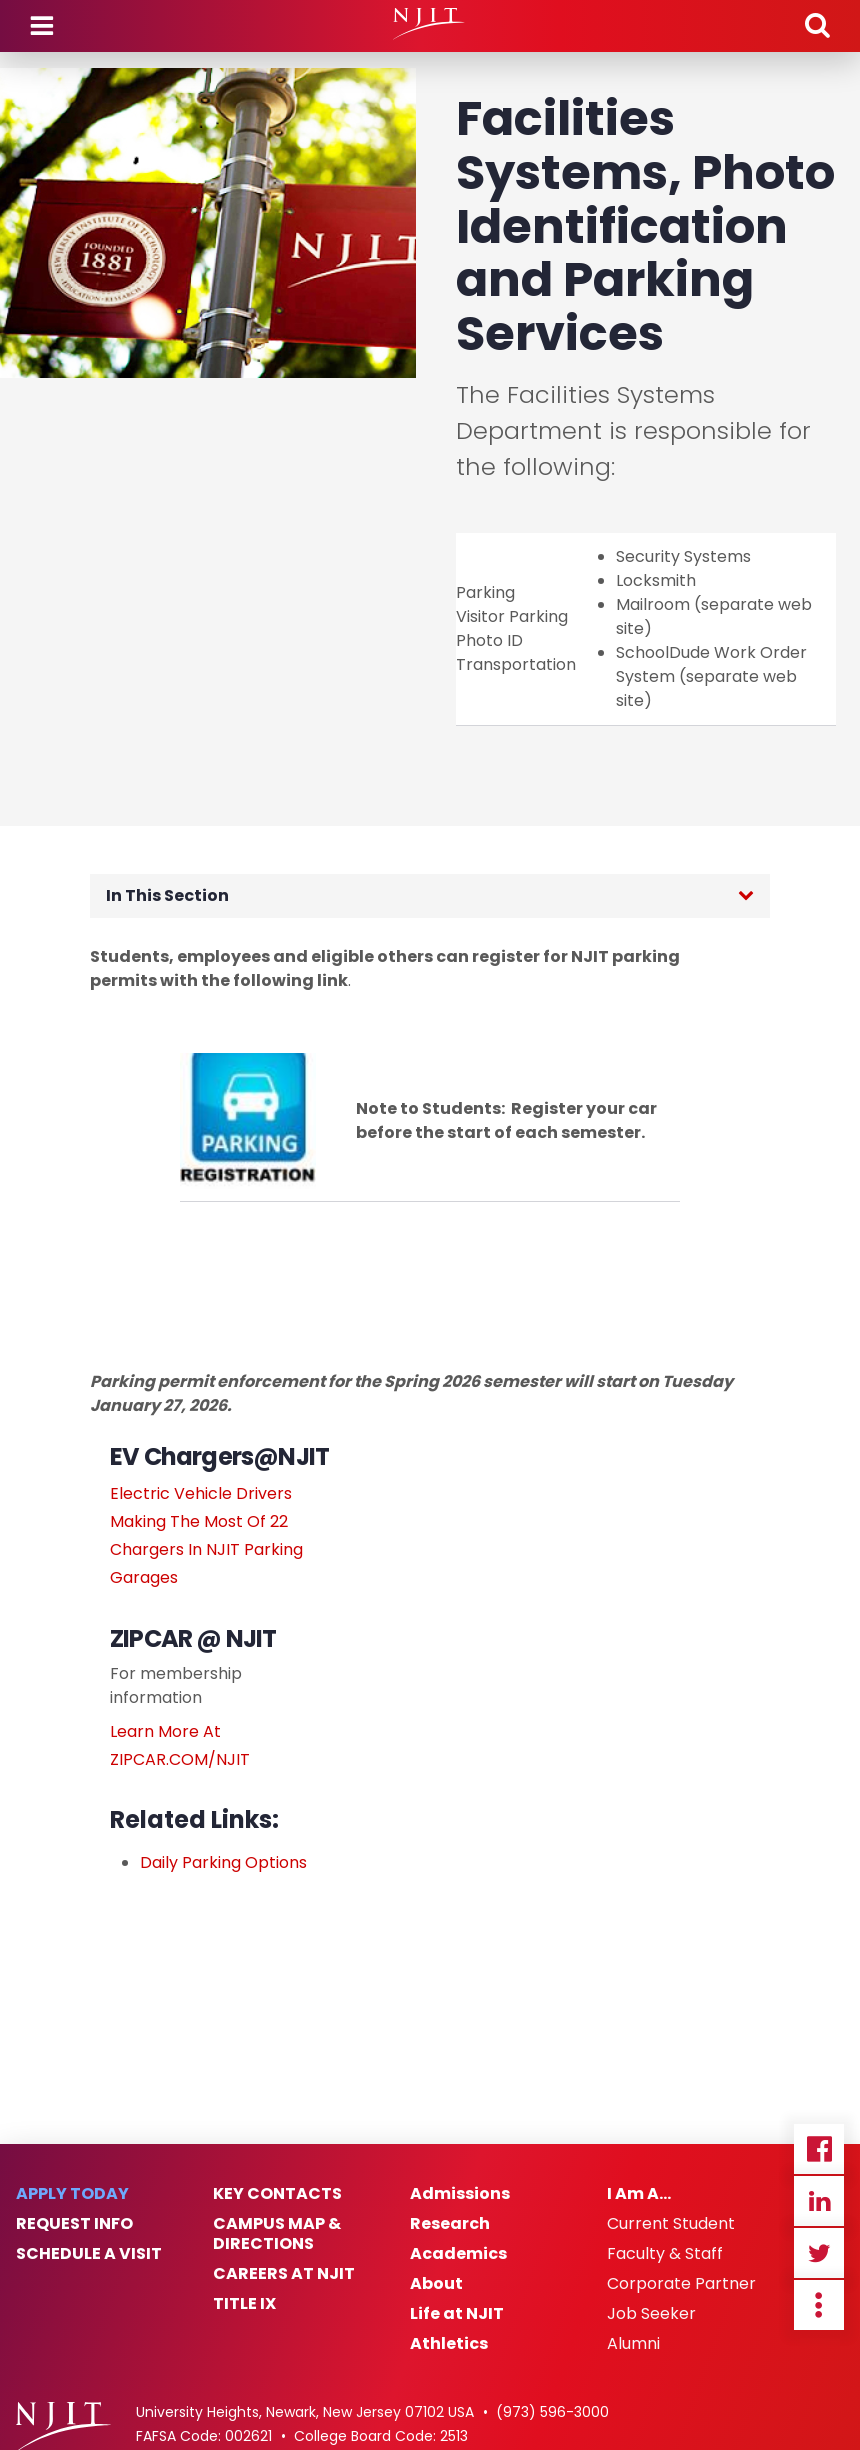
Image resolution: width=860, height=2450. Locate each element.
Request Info (74, 2224)
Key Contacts (277, 2194)
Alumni (633, 2344)
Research (450, 2224)
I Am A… (639, 2194)
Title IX (244, 2304)
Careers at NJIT (284, 2274)
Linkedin (819, 2201)
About (436, 2284)
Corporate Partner (681, 2284)
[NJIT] (429, 24)
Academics (458, 2254)
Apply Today (72, 2194)
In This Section (167, 895)
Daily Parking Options (223, 1862)
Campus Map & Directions (277, 2234)
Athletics (449, 2344)
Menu (42, 26)
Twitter (819, 2253)
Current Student (671, 2224)
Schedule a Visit (89, 2254)
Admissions (460, 2194)
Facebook (819, 2149)
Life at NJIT (457, 2314)
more (819, 2305)
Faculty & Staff (665, 2254)
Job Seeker (651, 2314)
